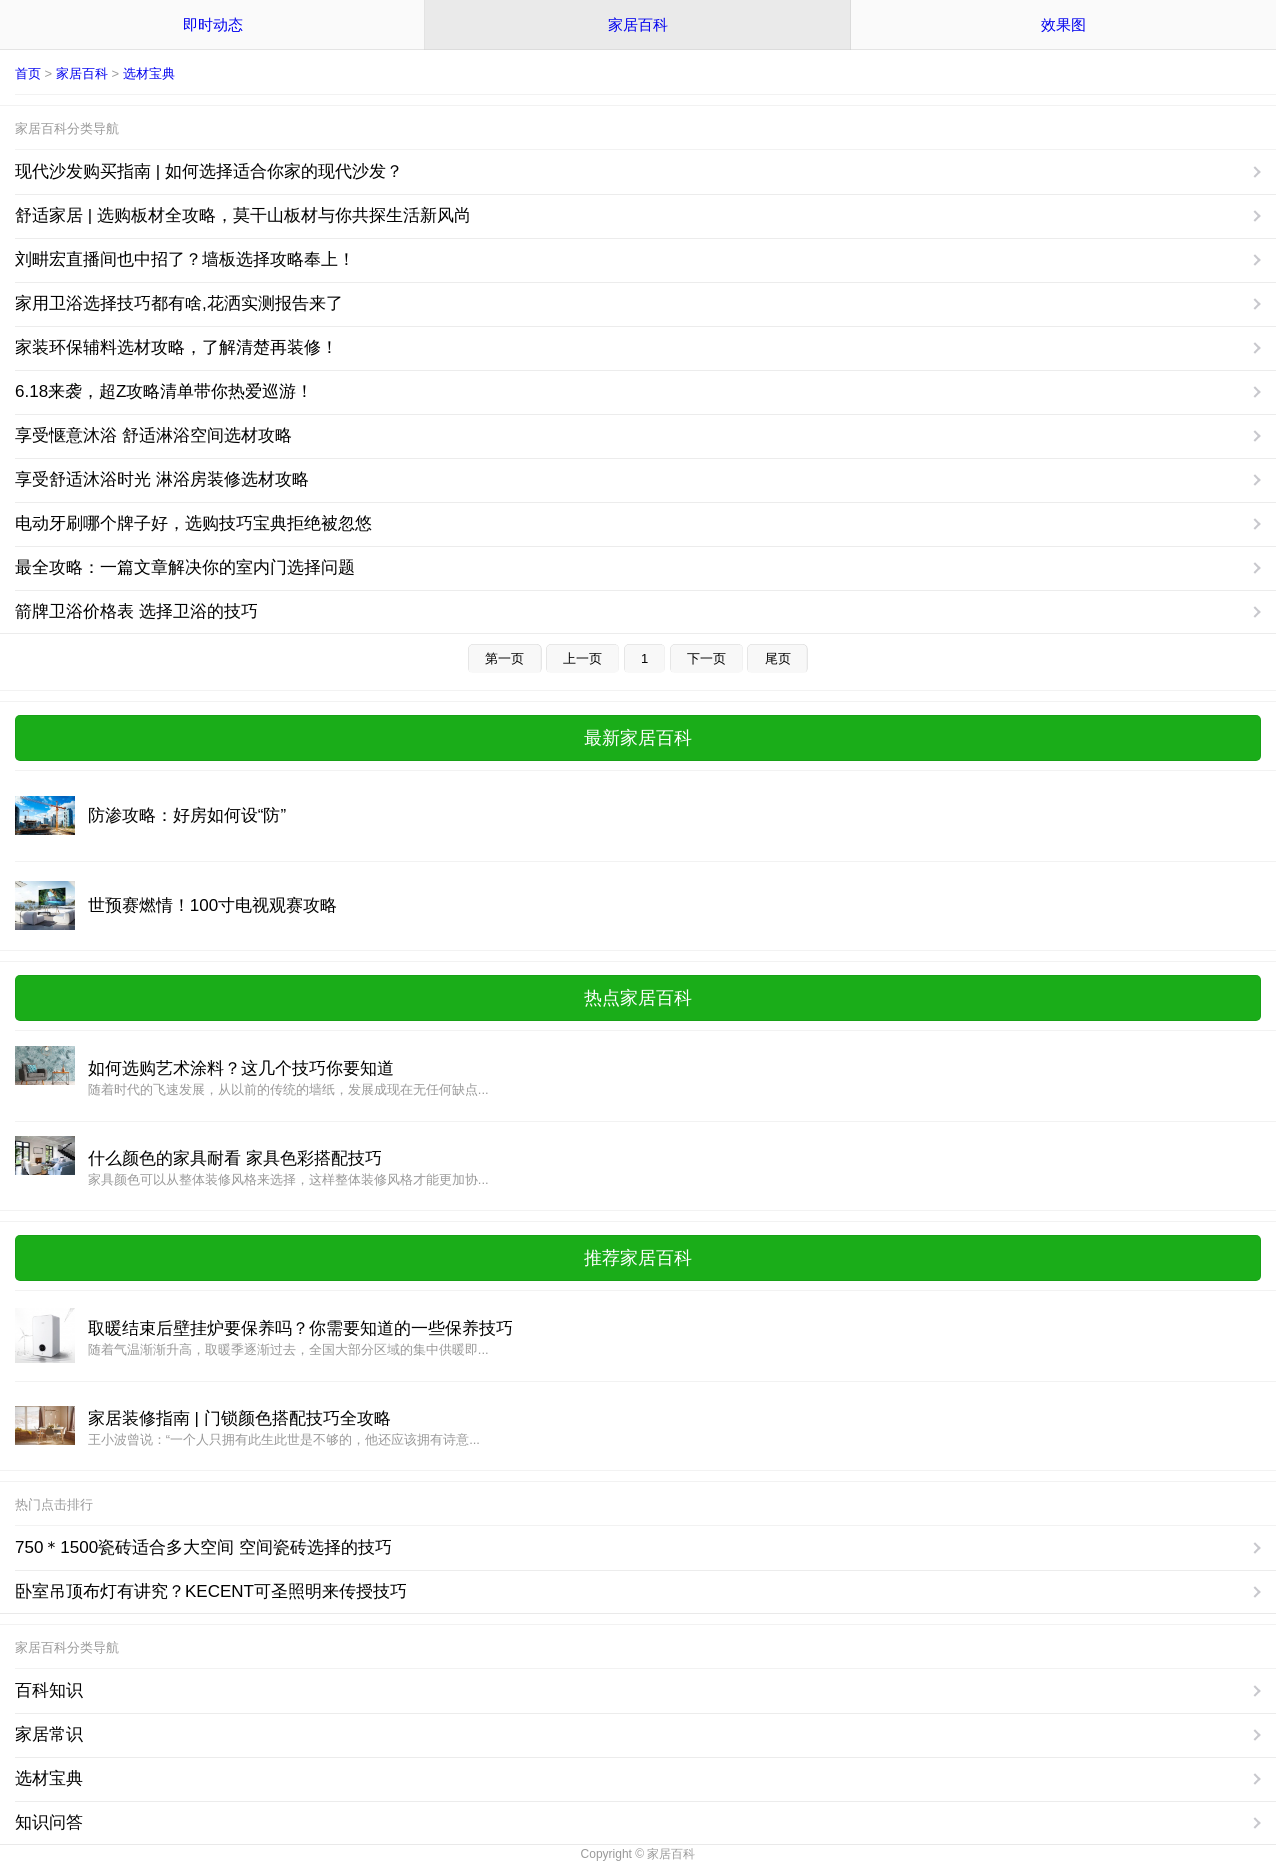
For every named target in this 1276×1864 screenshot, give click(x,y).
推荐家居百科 (638, 1258)
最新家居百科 (638, 738)
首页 (28, 73)
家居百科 (638, 24)
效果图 (1063, 24)
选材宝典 (149, 73)
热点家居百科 (638, 998)
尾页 (778, 658)
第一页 (504, 658)
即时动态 (213, 24)
